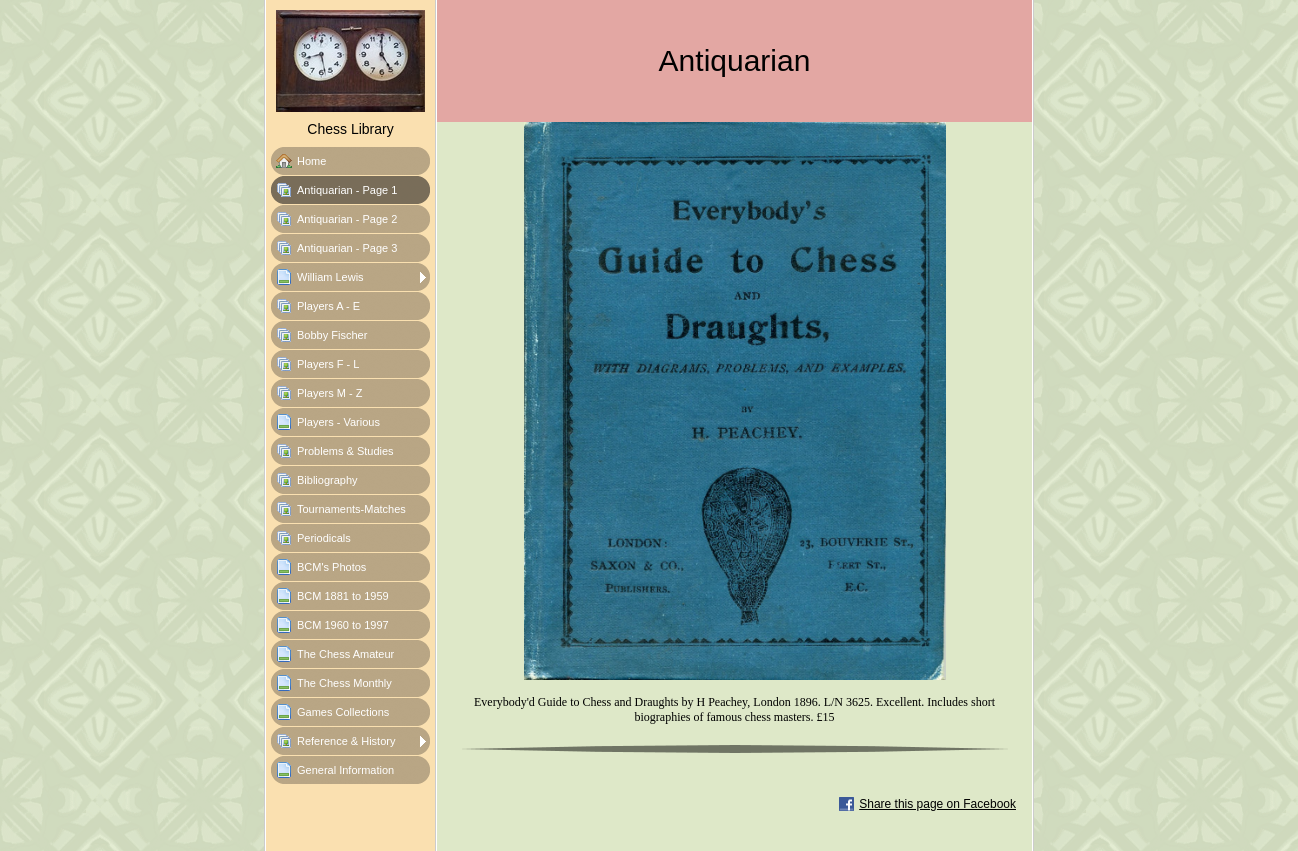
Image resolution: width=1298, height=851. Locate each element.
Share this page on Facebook (937, 804)
